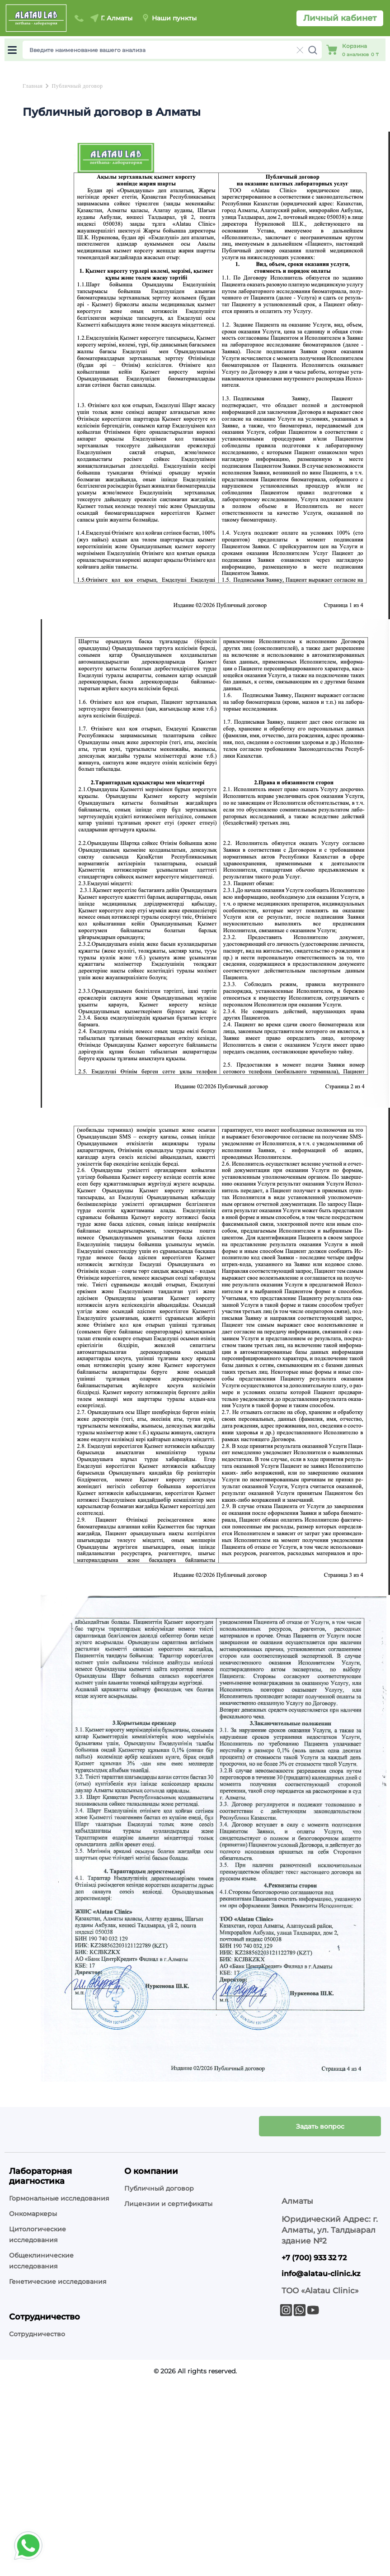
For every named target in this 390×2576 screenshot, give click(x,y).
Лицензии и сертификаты (168, 2204)
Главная (32, 86)
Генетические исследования (58, 2281)
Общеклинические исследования (41, 2260)
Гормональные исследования (59, 2198)
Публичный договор (77, 86)
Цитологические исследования (37, 2234)
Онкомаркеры (33, 2214)
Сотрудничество (37, 2334)
